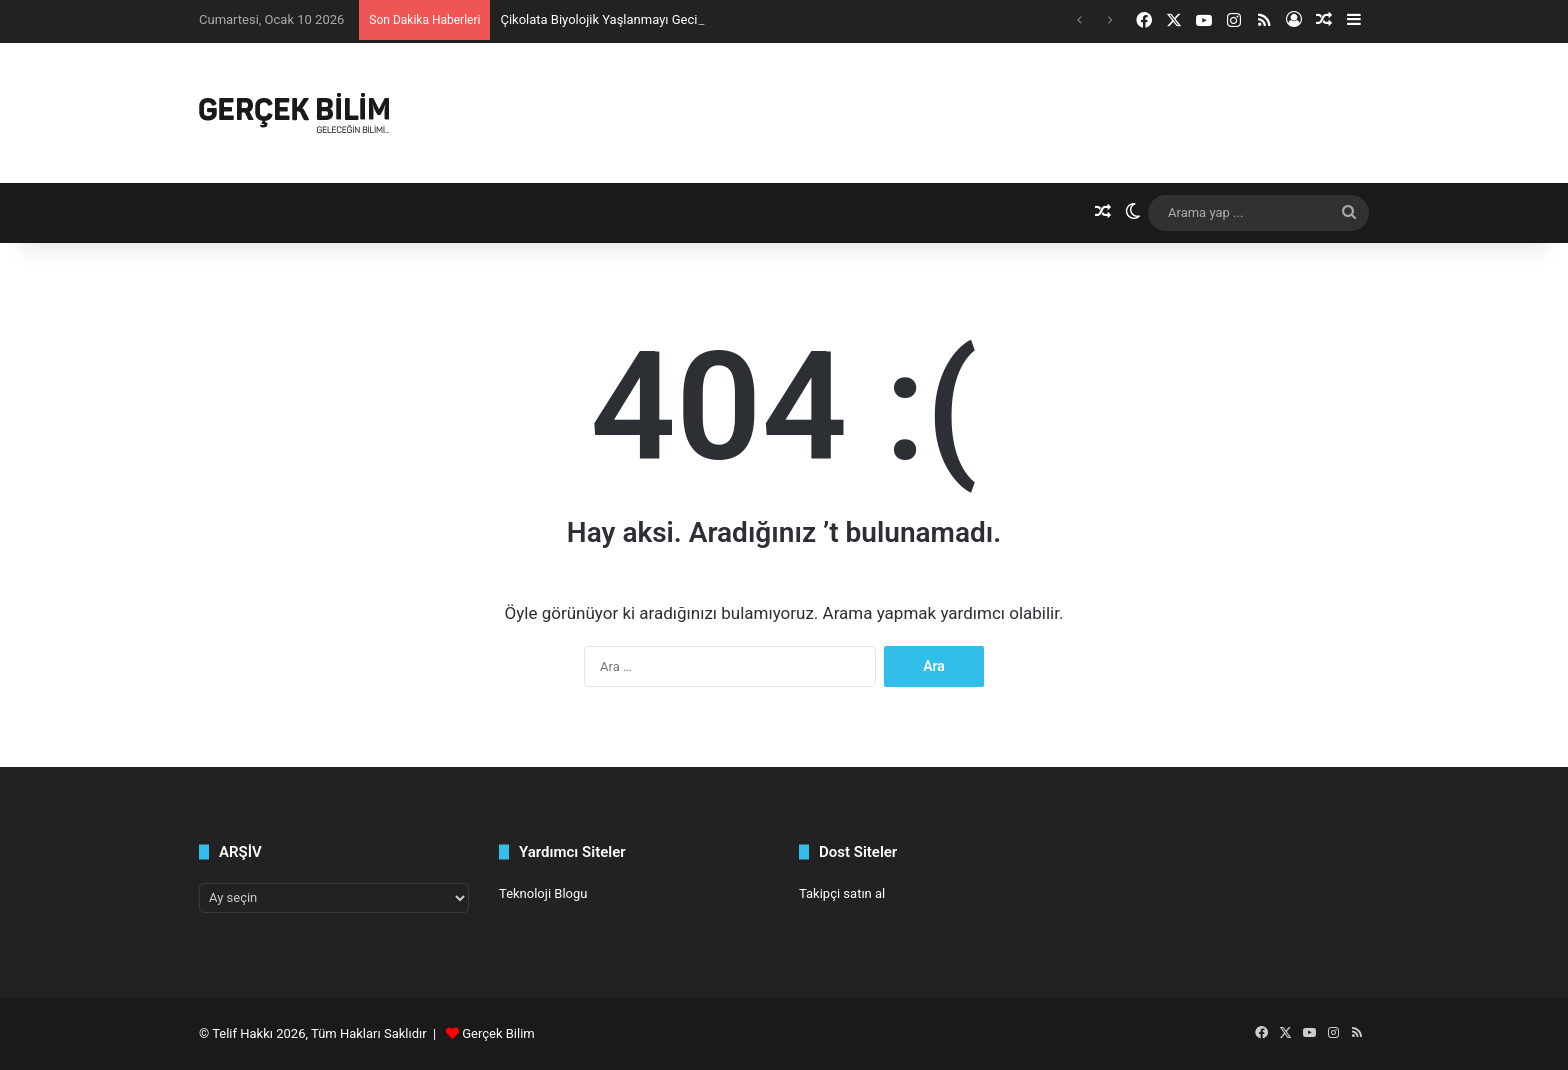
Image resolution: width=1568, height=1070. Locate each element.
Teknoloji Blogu (543, 893)
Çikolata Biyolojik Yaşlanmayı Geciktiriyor (618, 19)
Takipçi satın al (842, 893)
